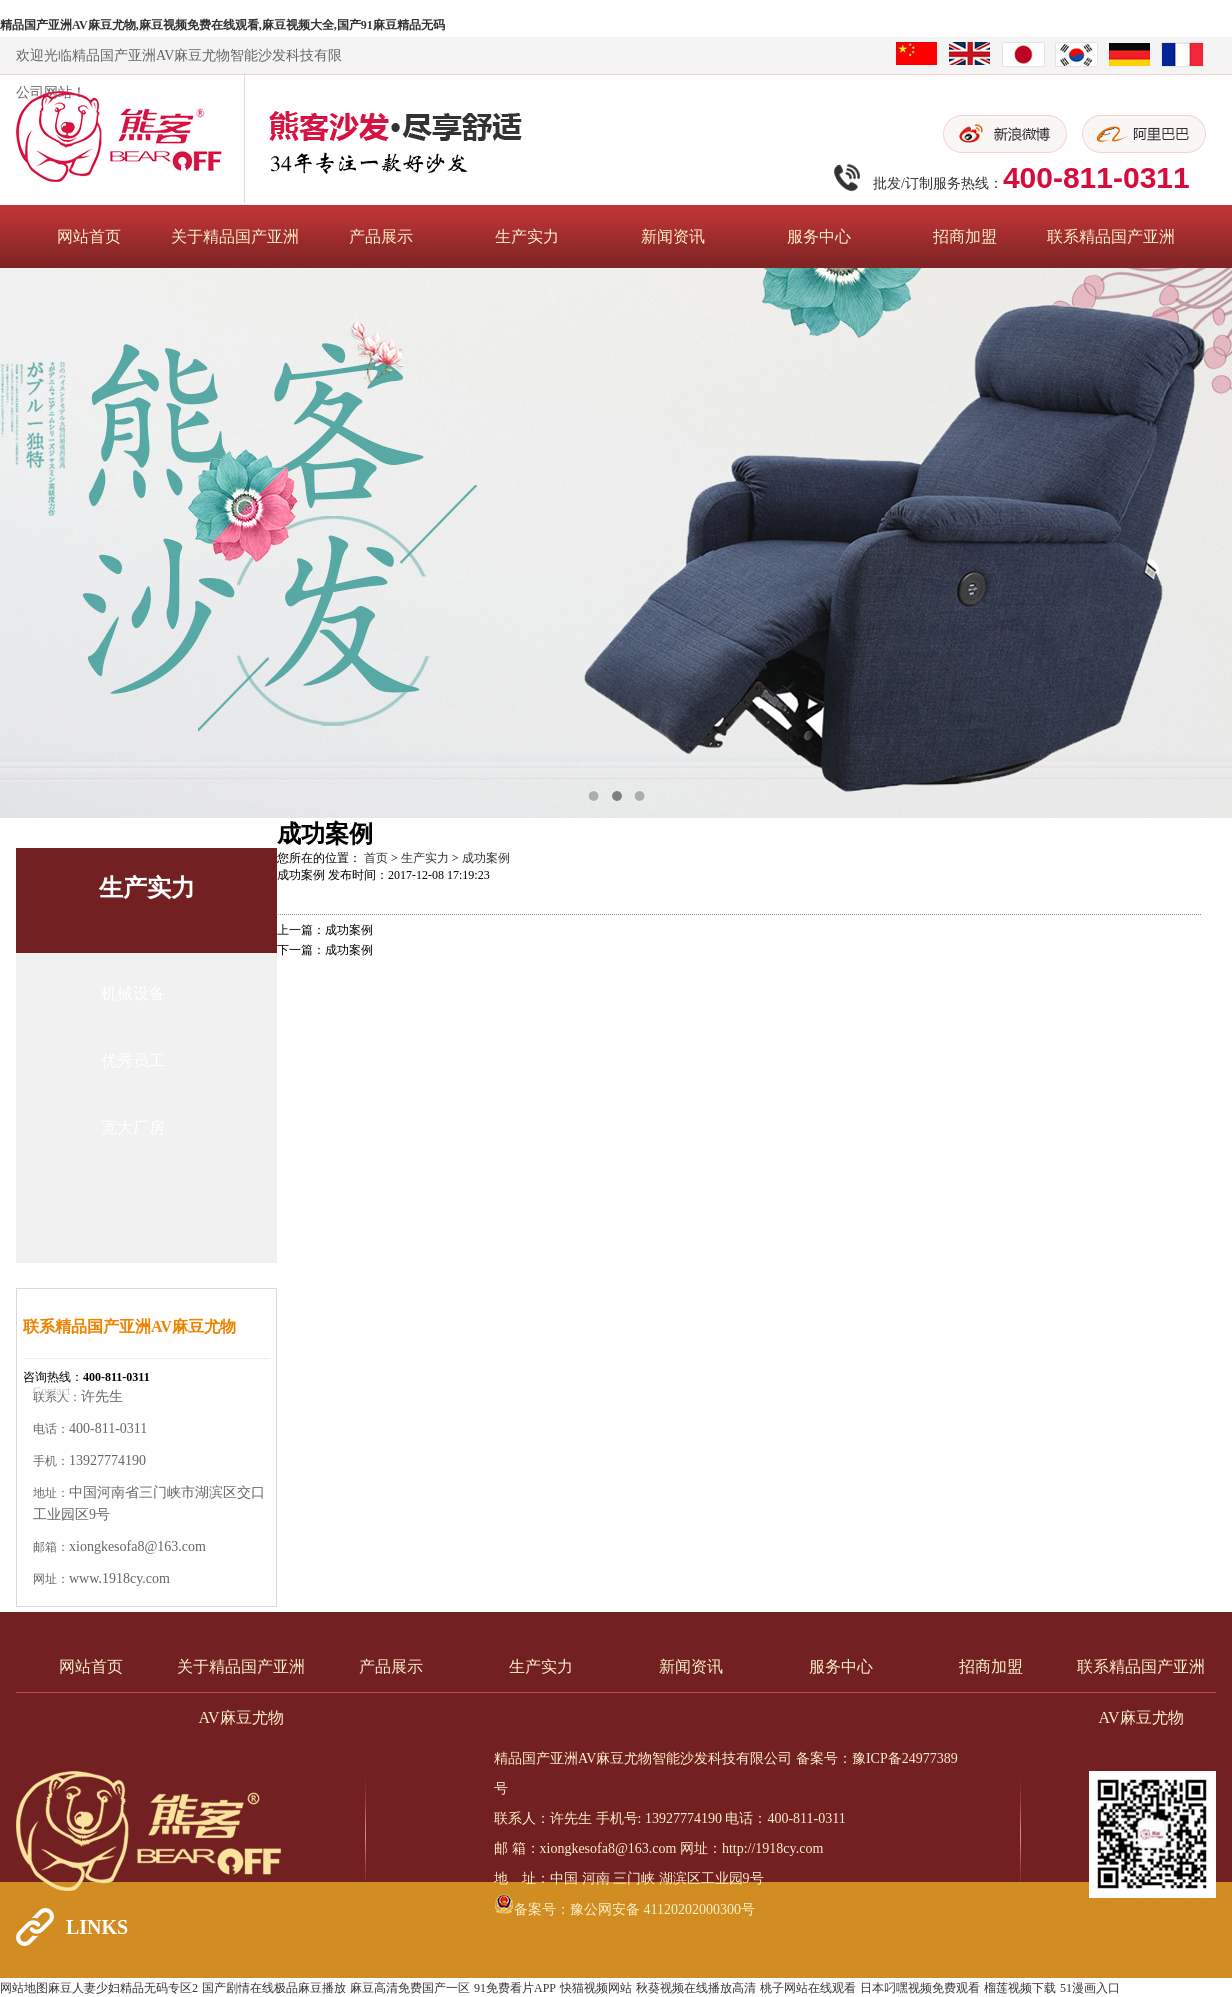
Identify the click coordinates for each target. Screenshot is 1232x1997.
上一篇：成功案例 (325, 930)
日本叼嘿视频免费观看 (920, 1988)
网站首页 (89, 236)
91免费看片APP (515, 1988)
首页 (376, 858)
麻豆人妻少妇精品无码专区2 (123, 1988)
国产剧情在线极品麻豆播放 (274, 1988)
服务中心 (819, 236)
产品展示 (381, 236)
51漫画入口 (1090, 1988)
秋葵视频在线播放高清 (696, 1988)
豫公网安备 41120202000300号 (662, 1909)
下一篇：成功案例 (325, 950)
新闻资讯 (673, 236)
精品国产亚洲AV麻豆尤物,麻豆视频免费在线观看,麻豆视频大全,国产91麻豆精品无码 (222, 25)
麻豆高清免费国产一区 (410, 1988)
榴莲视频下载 (1020, 1988)
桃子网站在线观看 (808, 1988)
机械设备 (133, 993)
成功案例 (486, 858)
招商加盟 (965, 236)
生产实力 (527, 236)
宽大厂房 (133, 1127)
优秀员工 (133, 1060)
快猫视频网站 (596, 1988)
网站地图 (24, 1988)
